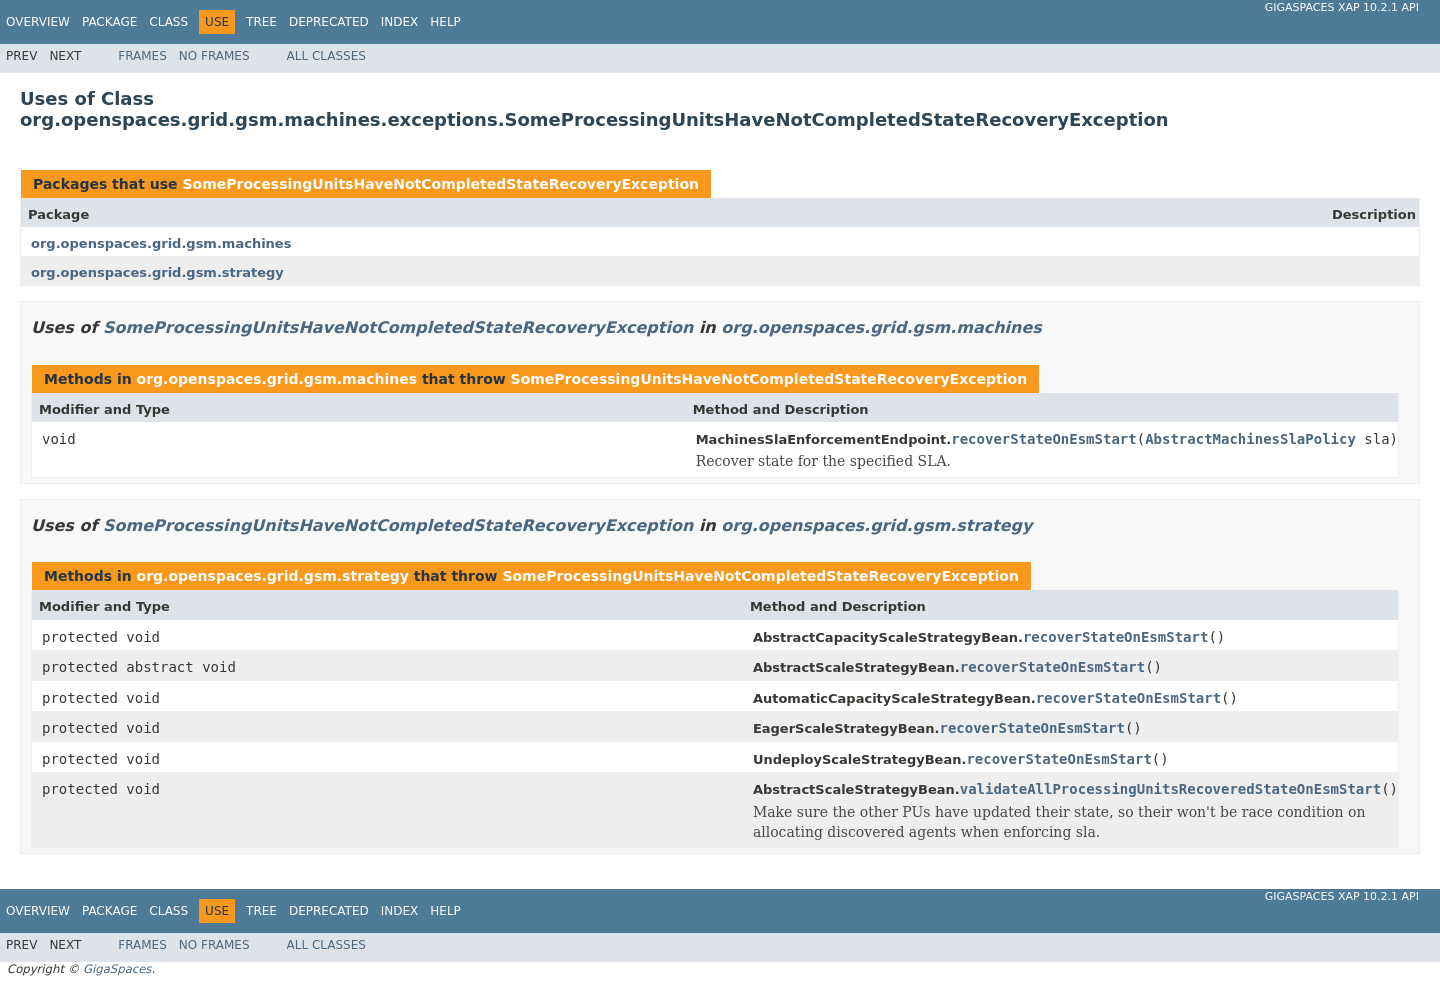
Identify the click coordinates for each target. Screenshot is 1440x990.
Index (400, 22)
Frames (142, 56)
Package (109, 22)
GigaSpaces (117, 969)
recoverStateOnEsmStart (1043, 439)
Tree (261, 22)
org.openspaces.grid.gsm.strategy (157, 272)
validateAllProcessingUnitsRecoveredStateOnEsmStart (1170, 789)
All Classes (326, 56)
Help (445, 22)
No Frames (214, 56)
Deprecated (329, 22)
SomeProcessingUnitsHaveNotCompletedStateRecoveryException (440, 184)
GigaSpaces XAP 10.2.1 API (1342, 7)
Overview (38, 22)
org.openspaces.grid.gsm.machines (161, 243)
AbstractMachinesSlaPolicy (1250, 439)
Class (168, 22)
